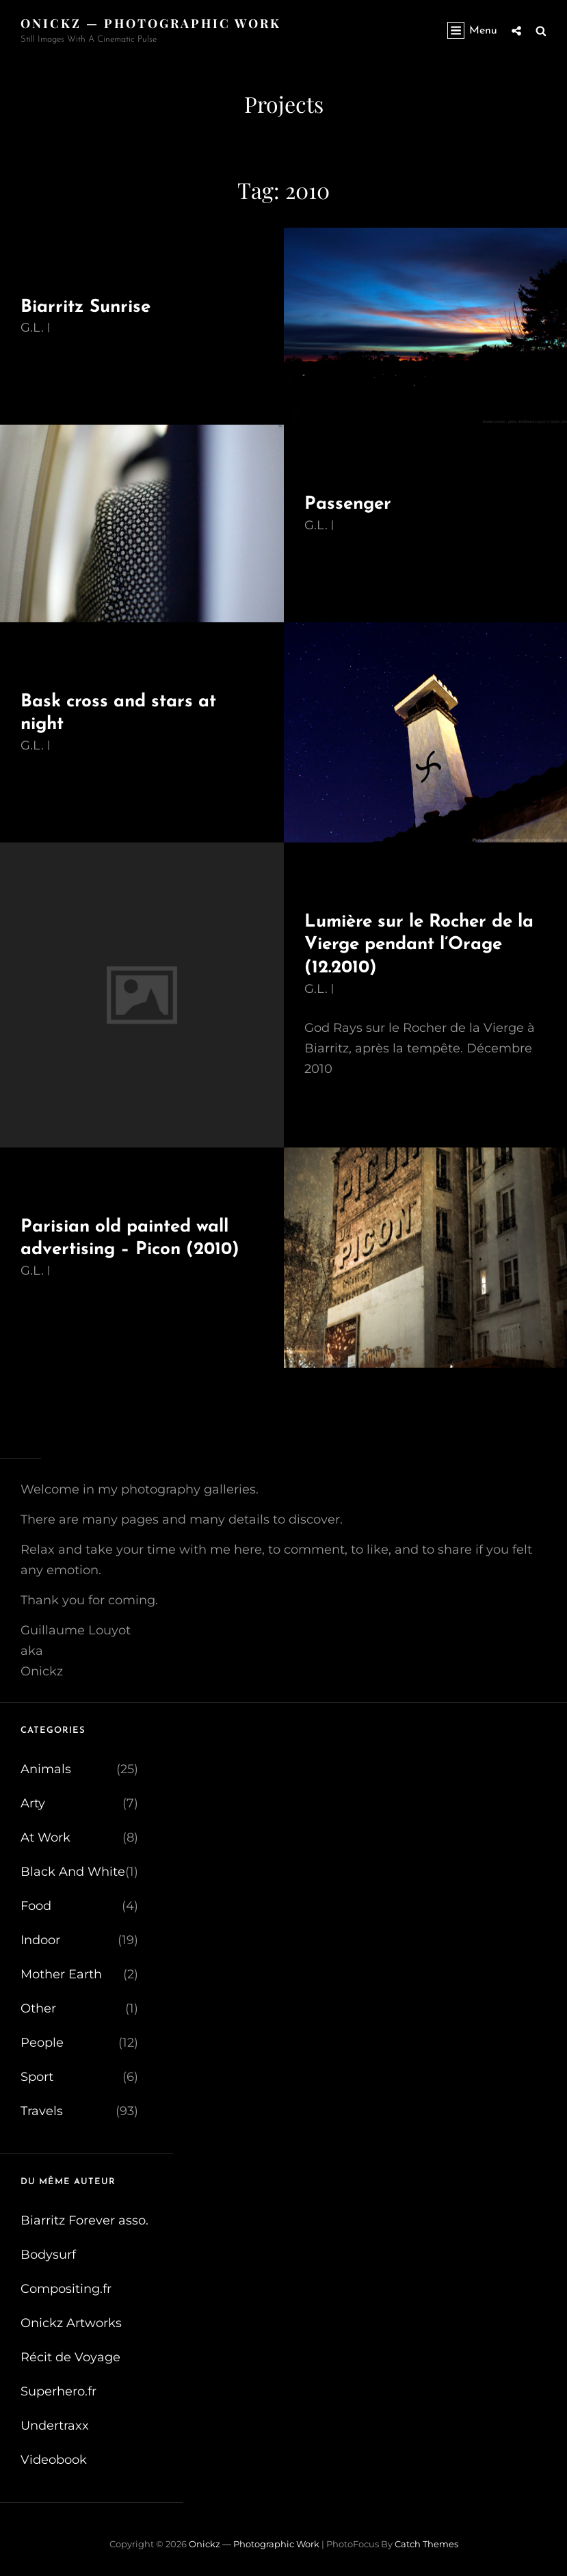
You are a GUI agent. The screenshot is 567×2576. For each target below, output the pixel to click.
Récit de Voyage (70, 2357)
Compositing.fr (66, 2288)
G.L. (32, 327)
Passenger (347, 504)
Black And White (73, 1871)
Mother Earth (61, 1974)
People (42, 2042)
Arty (33, 1803)
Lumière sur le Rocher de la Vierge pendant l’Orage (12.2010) (418, 945)
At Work (45, 1837)
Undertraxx (55, 2425)
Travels (42, 2111)
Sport (37, 2076)
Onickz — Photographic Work (151, 23)
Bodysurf (48, 2254)
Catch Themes (426, 2543)
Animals (46, 1769)
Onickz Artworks (71, 2323)
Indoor (40, 1940)
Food (36, 1905)
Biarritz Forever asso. (84, 2220)
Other (38, 2008)
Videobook (54, 2459)
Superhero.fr (58, 2391)
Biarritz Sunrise (85, 307)
